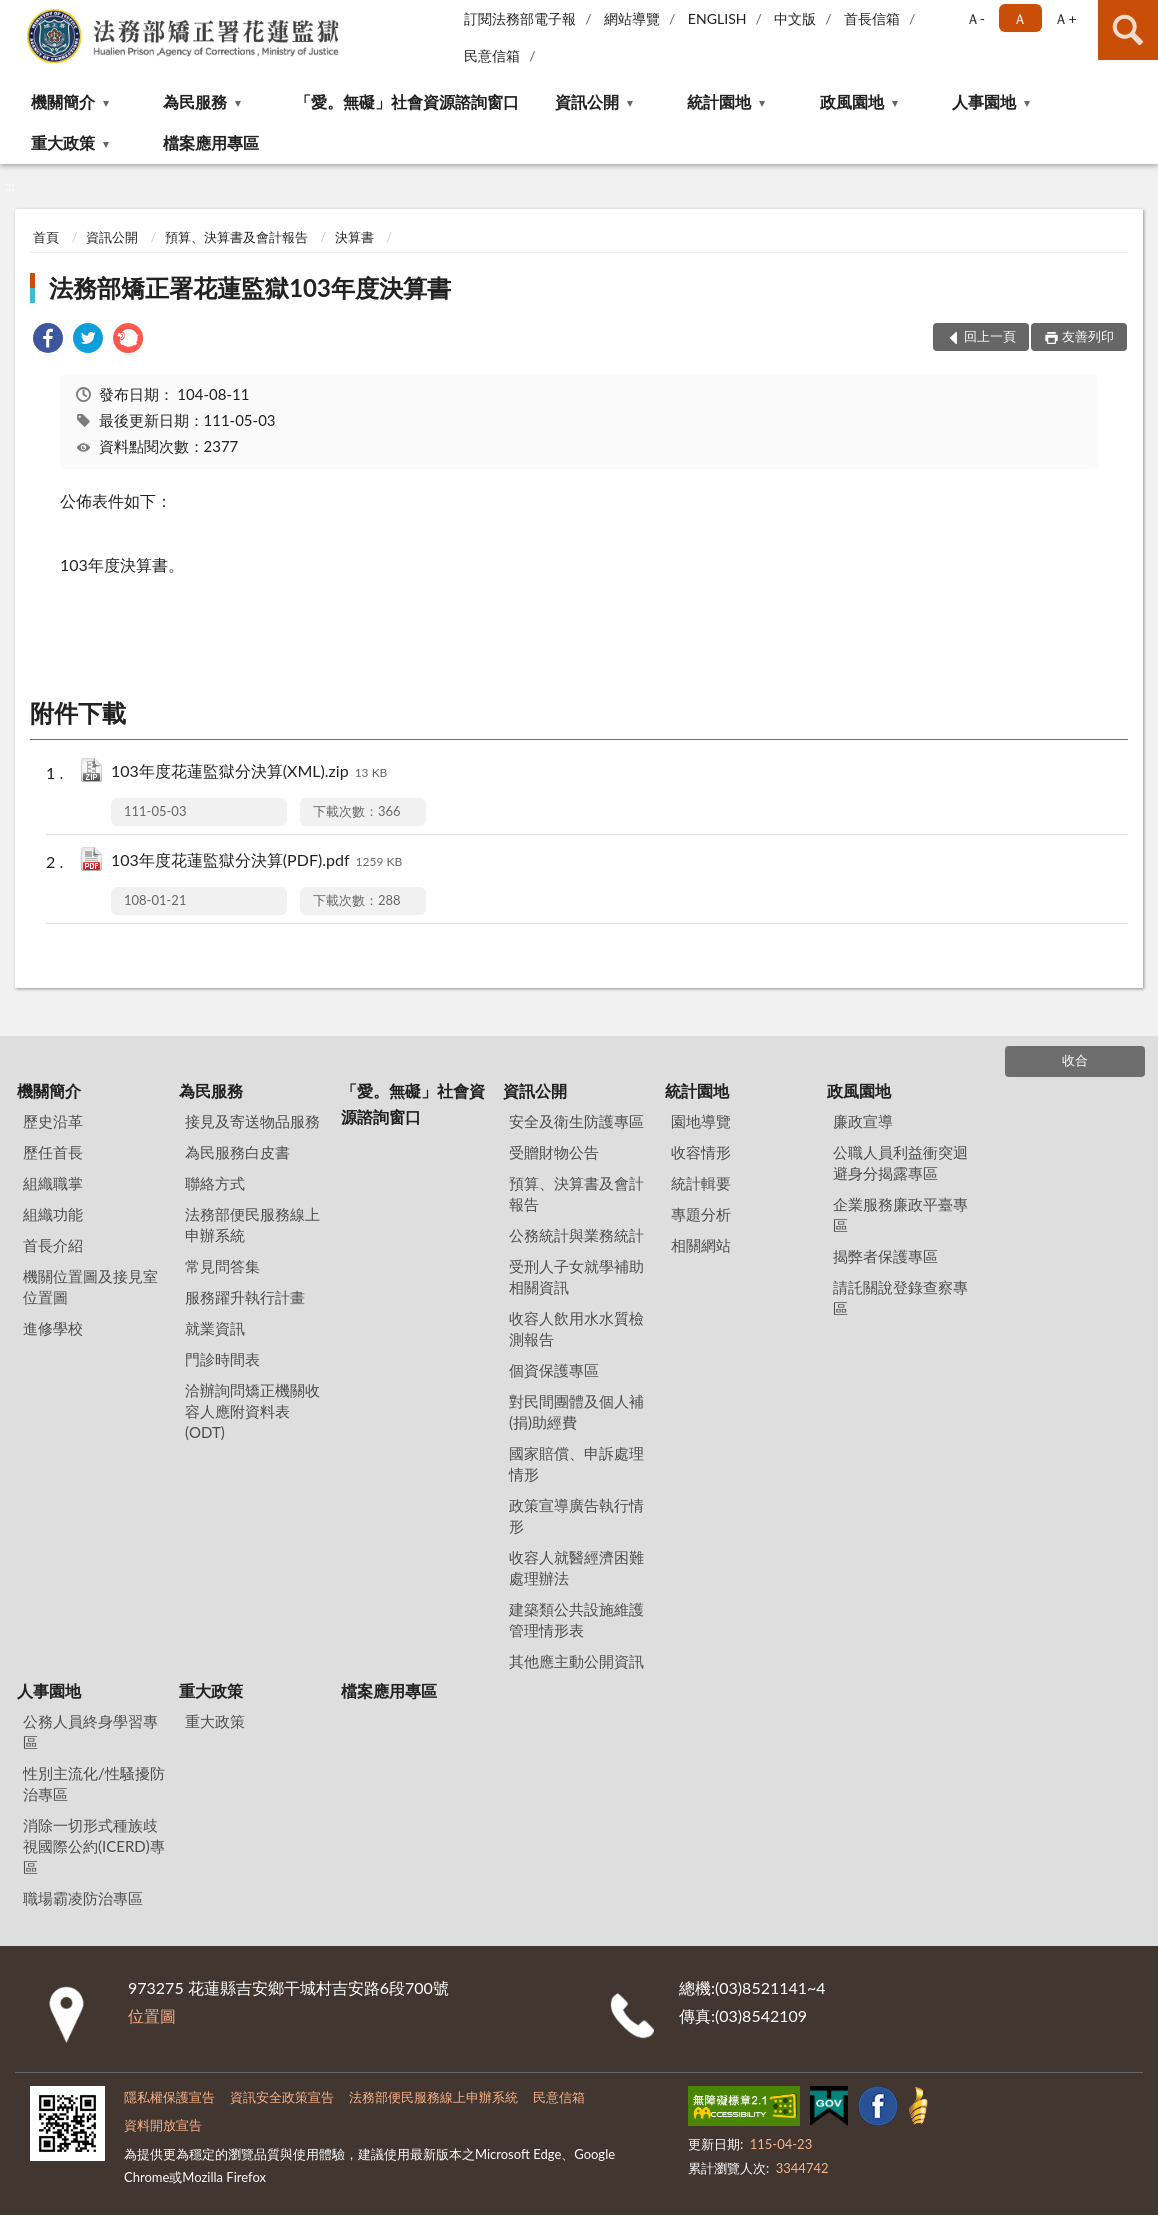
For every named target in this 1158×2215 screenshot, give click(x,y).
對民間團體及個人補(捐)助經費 (576, 1411)
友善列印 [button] (1088, 336)
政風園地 (852, 101)
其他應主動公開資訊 (576, 1661)
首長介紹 (53, 1245)
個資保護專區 (554, 1370)
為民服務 (195, 101)
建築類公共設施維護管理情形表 (576, 1619)
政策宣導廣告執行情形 (576, 1515)
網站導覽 (632, 18)
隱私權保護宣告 (169, 2097)
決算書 (354, 237)
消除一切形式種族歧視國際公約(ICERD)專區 (94, 1846)
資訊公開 (587, 101)
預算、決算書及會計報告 (236, 237)
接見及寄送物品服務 (252, 1121)
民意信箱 (492, 55)
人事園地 (984, 101)
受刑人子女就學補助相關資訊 (576, 1276)
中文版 (795, 18)
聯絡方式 (215, 1183)
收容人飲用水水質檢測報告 (576, 1328)
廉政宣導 (863, 1121)
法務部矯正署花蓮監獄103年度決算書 (250, 287)
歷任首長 (53, 1152)
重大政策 (63, 142)
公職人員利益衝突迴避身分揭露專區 (900, 1162)
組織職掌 (53, 1183)
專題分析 (701, 1214)
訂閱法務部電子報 (520, 18)
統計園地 (719, 101)
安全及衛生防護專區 (576, 1121)
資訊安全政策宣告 (282, 2097)
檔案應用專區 (211, 142)
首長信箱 (872, 18)
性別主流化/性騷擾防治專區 (94, 1783)
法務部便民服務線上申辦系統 (252, 1224)
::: (16, 15)
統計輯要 (701, 1183)
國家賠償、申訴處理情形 (576, 1463)
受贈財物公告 (554, 1152)
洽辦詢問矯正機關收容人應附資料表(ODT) (252, 1411)
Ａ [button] (1020, 18)
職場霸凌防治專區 (83, 1898)
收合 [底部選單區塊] (1075, 1060)
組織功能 (53, 1214)
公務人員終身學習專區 (90, 1731)
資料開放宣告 (163, 2125)
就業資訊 (215, 1328)
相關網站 (701, 1245)
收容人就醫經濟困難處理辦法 (576, 1567)
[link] (48, 340)
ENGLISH (717, 18)
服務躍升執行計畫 (245, 1297)
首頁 (46, 237)
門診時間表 (222, 1359)
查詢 (1128, 30)
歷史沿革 (53, 1121)
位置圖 (152, 2015)
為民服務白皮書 (237, 1152)
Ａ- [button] (975, 18)
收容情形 (701, 1152)
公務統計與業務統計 (576, 1235)
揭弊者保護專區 (885, 1256)
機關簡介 (63, 101)
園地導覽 (701, 1121)
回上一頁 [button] (990, 336)
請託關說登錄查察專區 (900, 1297)
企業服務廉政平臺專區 (900, 1214)
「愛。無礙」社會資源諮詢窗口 (407, 101)
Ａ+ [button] (1065, 18)
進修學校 (53, 1328)
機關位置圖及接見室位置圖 (90, 1286)
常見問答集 (222, 1266)
